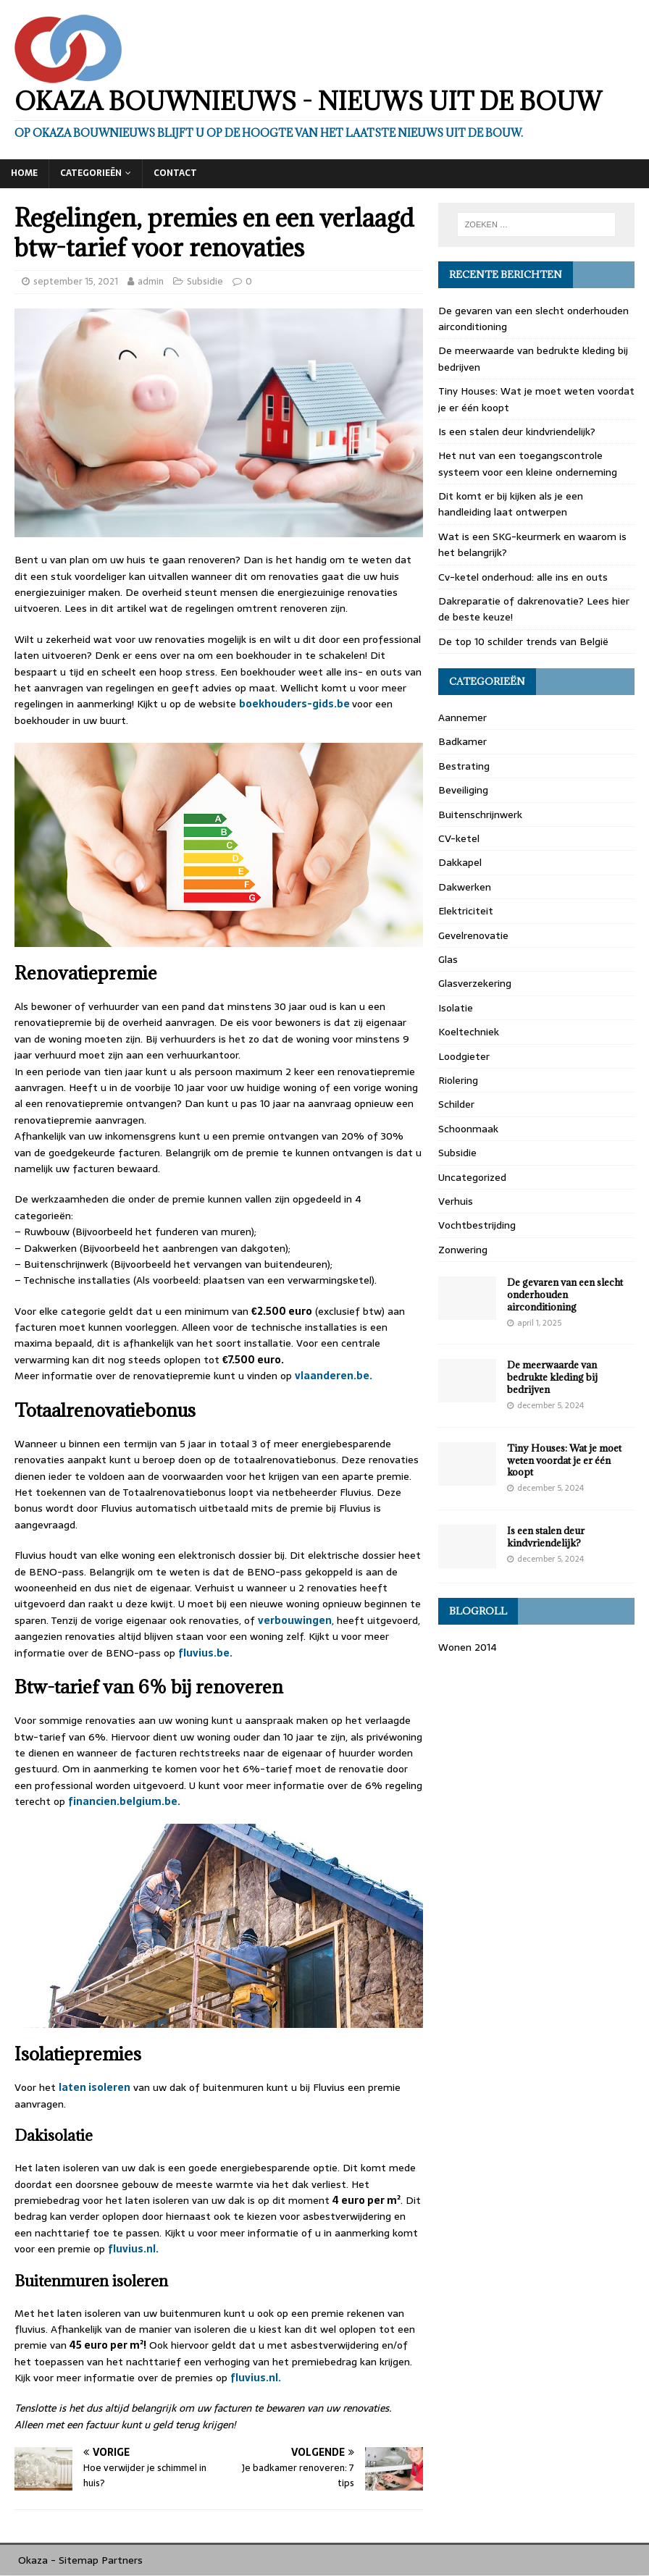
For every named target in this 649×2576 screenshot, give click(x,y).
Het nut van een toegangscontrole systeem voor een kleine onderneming (529, 463)
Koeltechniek (468, 1032)
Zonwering (462, 1250)
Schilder (456, 1104)
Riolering (458, 1080)
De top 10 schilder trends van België (523, 641)
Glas (448, 959)
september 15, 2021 (75, 281)
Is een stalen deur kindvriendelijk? (516, 431)
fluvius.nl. (133, 2249)
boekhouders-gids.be (295, 704)
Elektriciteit (465, 911)
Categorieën (91, 173)
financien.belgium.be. (124, 1801)
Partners (122, 2560)
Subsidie (205, 281)
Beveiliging (463, 790)
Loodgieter (464, 1056)
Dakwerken (464, 887)
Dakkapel (460, 862)
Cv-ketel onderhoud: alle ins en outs (523, 577)
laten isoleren (94, 2087)
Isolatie (455, 1008)
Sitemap (79, 2560)
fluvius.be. (206, 1653)
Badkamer (462, 741)
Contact (175, 173)
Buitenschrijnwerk (480, 814)
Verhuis (455, 1201)
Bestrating (464, 766)
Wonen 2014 (467, 1647)
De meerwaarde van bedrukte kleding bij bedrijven (552, 1377)
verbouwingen (295, 1620)
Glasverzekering (474, 983)
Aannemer (462, 717)
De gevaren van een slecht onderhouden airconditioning (565, 1294)
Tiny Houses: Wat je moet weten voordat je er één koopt (564, 1460)
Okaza (33, 2560)
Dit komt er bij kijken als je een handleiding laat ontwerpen (510, 504)
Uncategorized (472, 1177)
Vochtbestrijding (477, 1225)
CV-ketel (459, 838)
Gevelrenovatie (473, 935)
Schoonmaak (468, 1129)
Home (24, 173)
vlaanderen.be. (334, 1376)
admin (151, 281)
